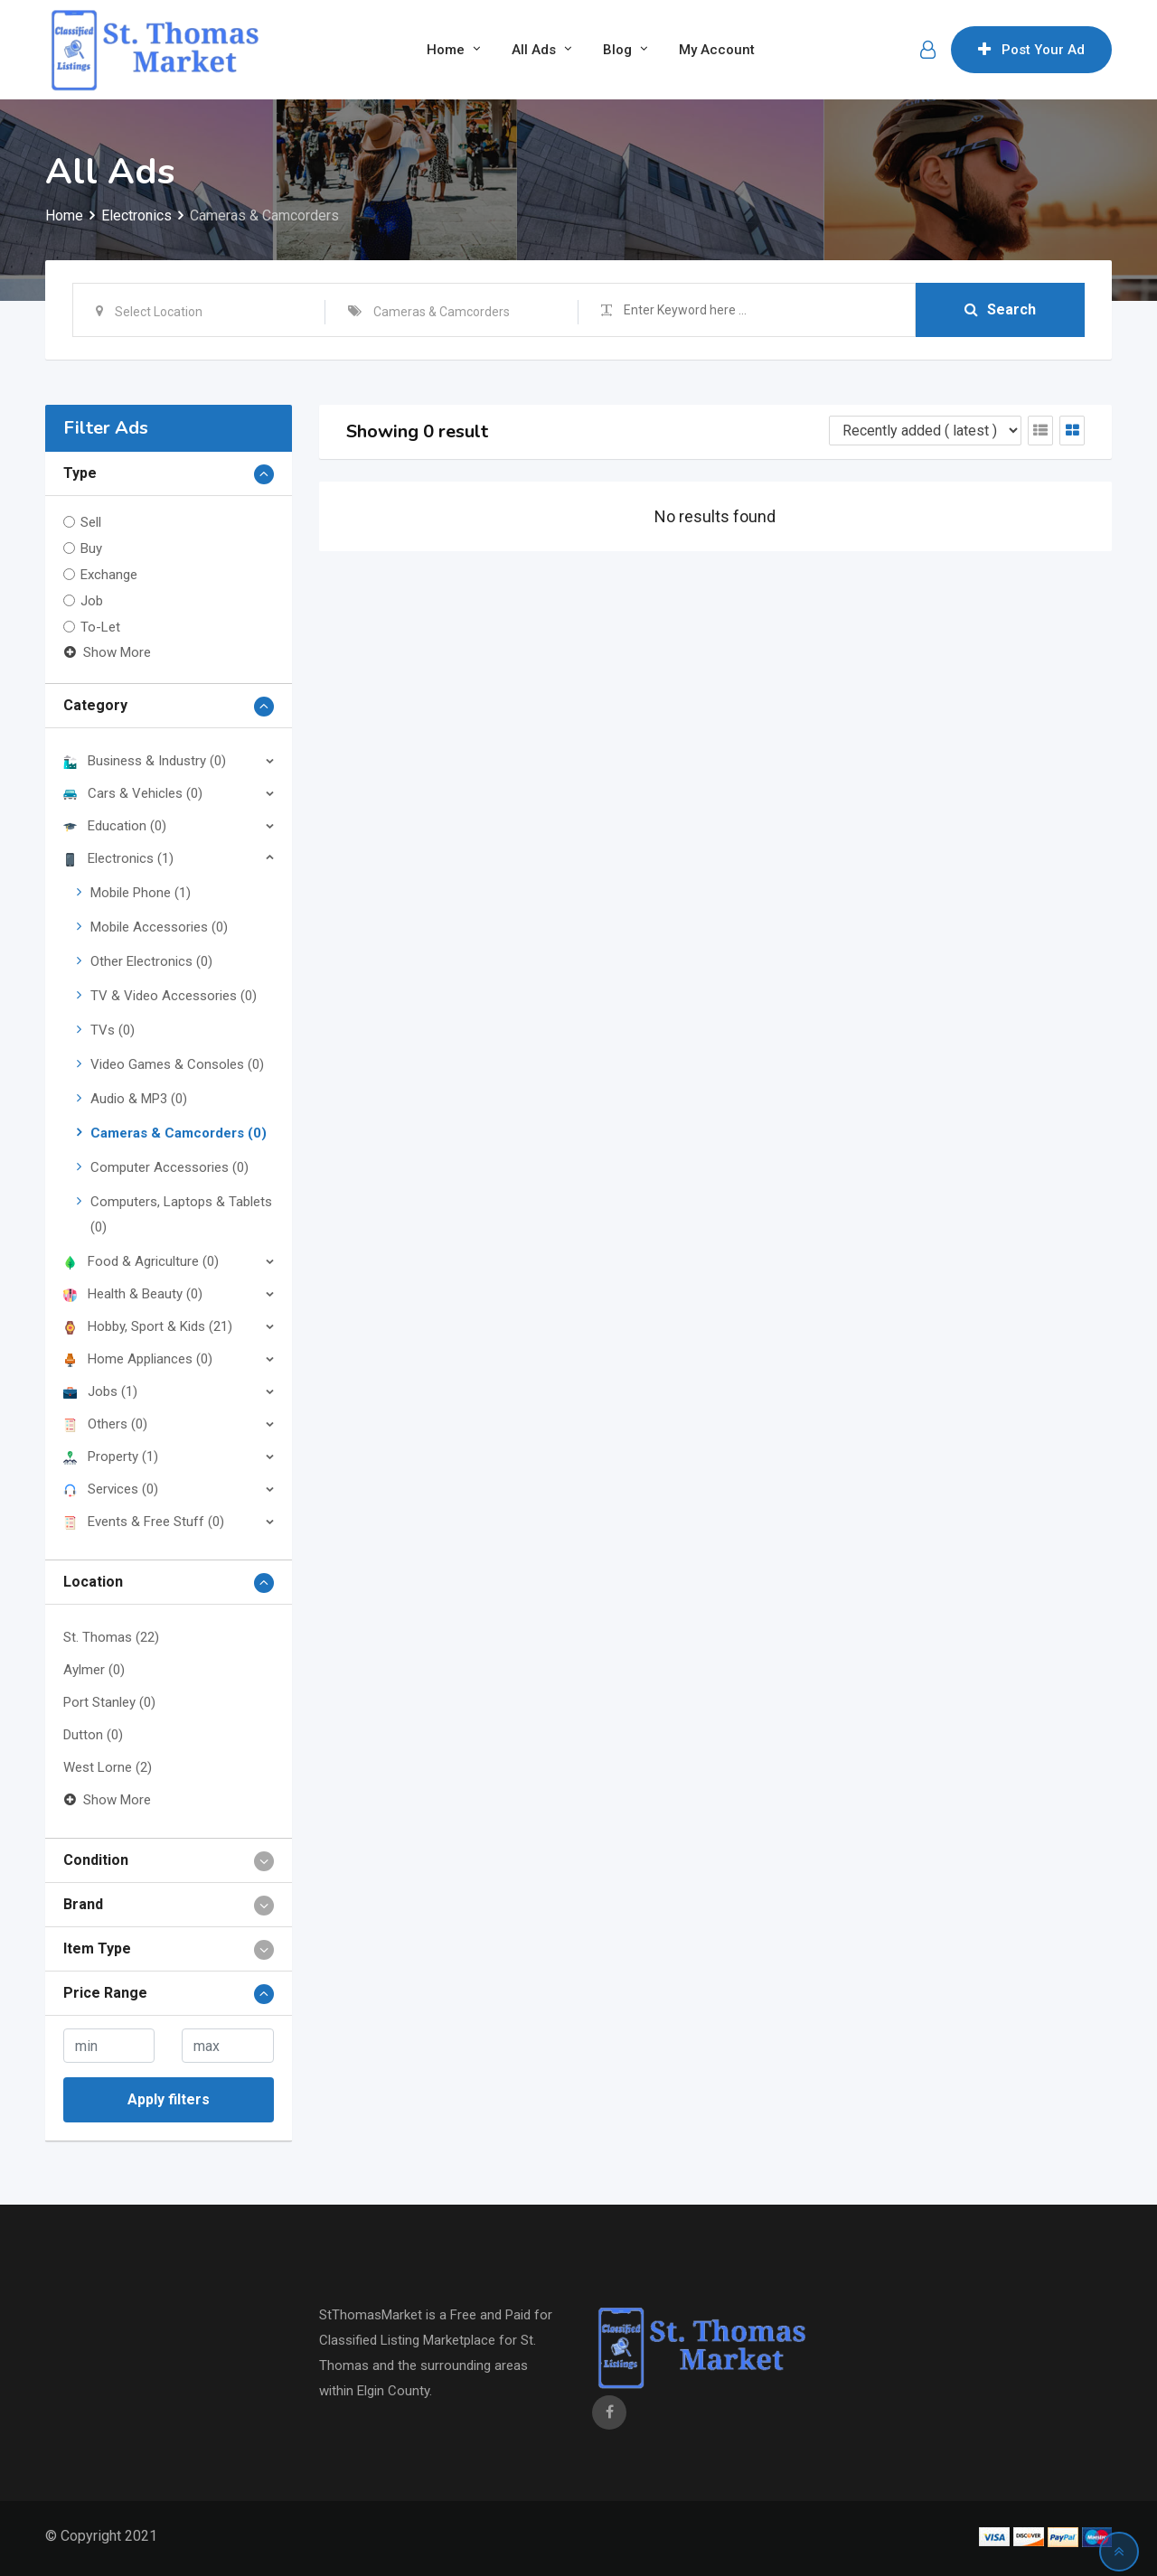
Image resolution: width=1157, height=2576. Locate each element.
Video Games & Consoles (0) (177, 1064)
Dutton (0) (93, 1735)
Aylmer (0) (94, 1670)
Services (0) (110, 1489)
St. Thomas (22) (111, 1637)
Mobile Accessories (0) (159, 927)
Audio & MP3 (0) (138, 1099)
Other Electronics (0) (151, 961)
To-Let (100, 627)
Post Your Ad (1031, 50)
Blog (617, 50)
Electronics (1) (118, 858)
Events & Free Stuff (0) (143, 1521)
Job (91, 601)
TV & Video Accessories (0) (173, 996)
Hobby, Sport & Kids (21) (147, 1326)
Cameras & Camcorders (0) (178, 1133)
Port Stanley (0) (109, 1702)
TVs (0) (112, 1030)
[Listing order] (925, 430)
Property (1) (110, 1456)
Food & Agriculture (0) (141, 1261)
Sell (90, 522)
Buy (91, 548)
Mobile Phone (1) (140, 893)
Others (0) (105, 1424)
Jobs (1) (100, 1391)
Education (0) (114, 826)
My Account (717, 50)
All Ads (534, 50)
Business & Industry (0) (144, 761)
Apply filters (168, 2099)
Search (1000, 309)
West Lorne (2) (107, 1767)
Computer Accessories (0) (169, 1167)
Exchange (108, 575)
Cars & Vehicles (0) (132, 793)
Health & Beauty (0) (132, 1294)
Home (446, 50)
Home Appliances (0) (137, 1359)
